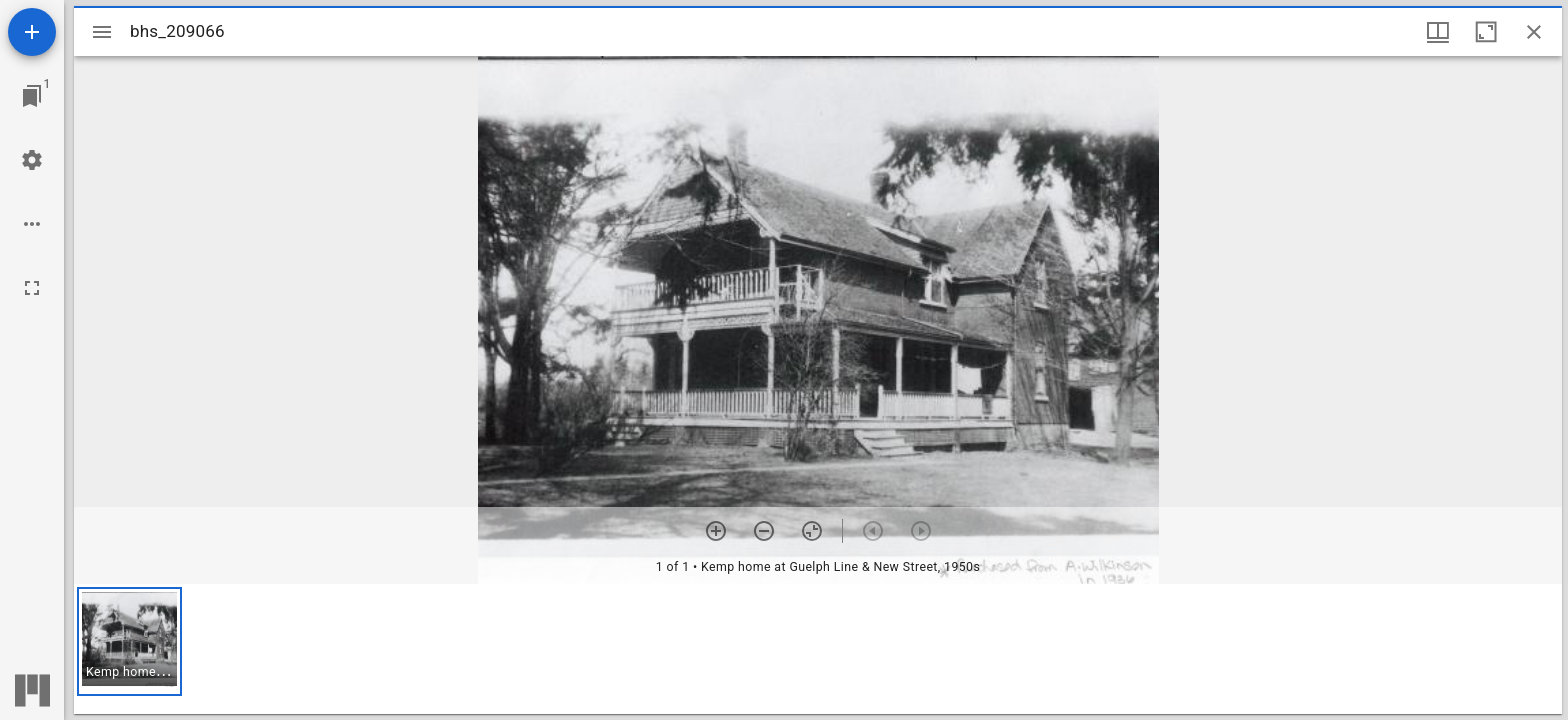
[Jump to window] (32, 96)
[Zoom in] (716, 531)
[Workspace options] (32, 224)
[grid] (818, 649)
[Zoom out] (764, 531)
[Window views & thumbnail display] (1438, 32)
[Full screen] (32, 288)
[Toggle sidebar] (102, 32)
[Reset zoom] (812, 531)
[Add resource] (32, 32)
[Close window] (1534, 32)
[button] (129, 641)
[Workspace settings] (32, 160)
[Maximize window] (1486, 32)
